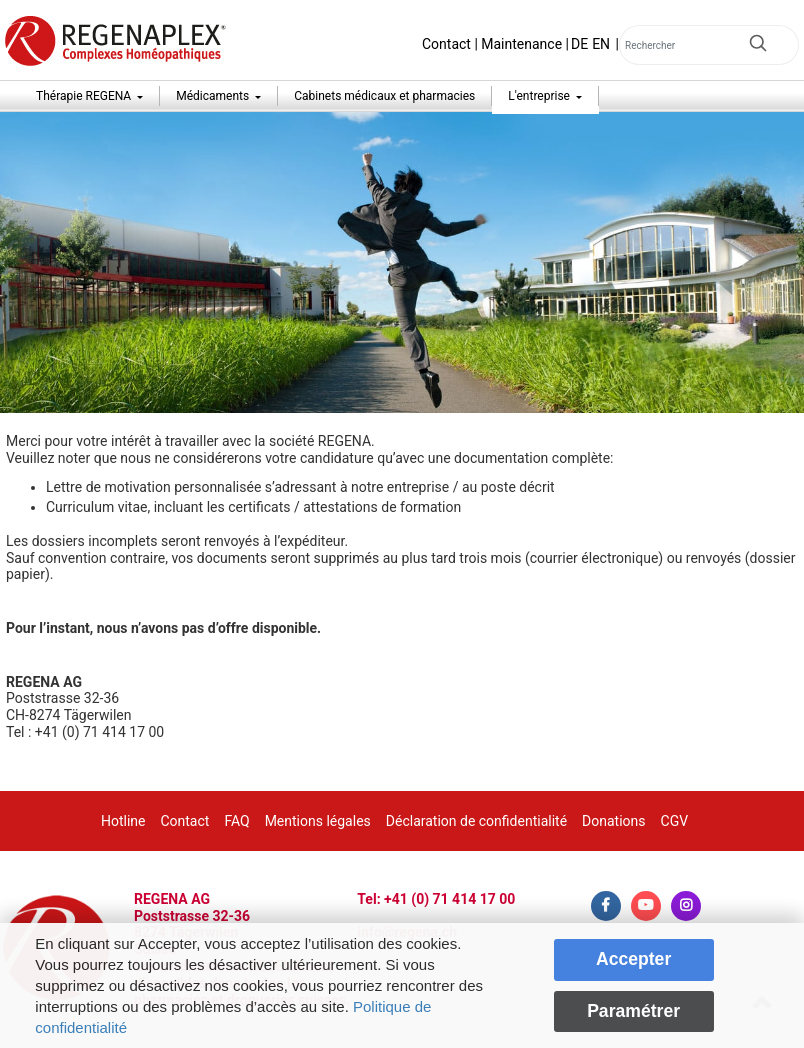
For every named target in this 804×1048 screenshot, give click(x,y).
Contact (446, 44)
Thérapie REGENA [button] (85, 96)
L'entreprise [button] (540, 96)
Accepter (633, 959)
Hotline (123, 821)
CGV (675, 821)
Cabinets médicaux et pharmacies (384, 96)
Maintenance (521, 44)
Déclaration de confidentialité (476, 821)
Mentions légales (318, 821)
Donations (613, 821)
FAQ (236, 821)
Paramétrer (633, 1011)
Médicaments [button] (214, 96)
